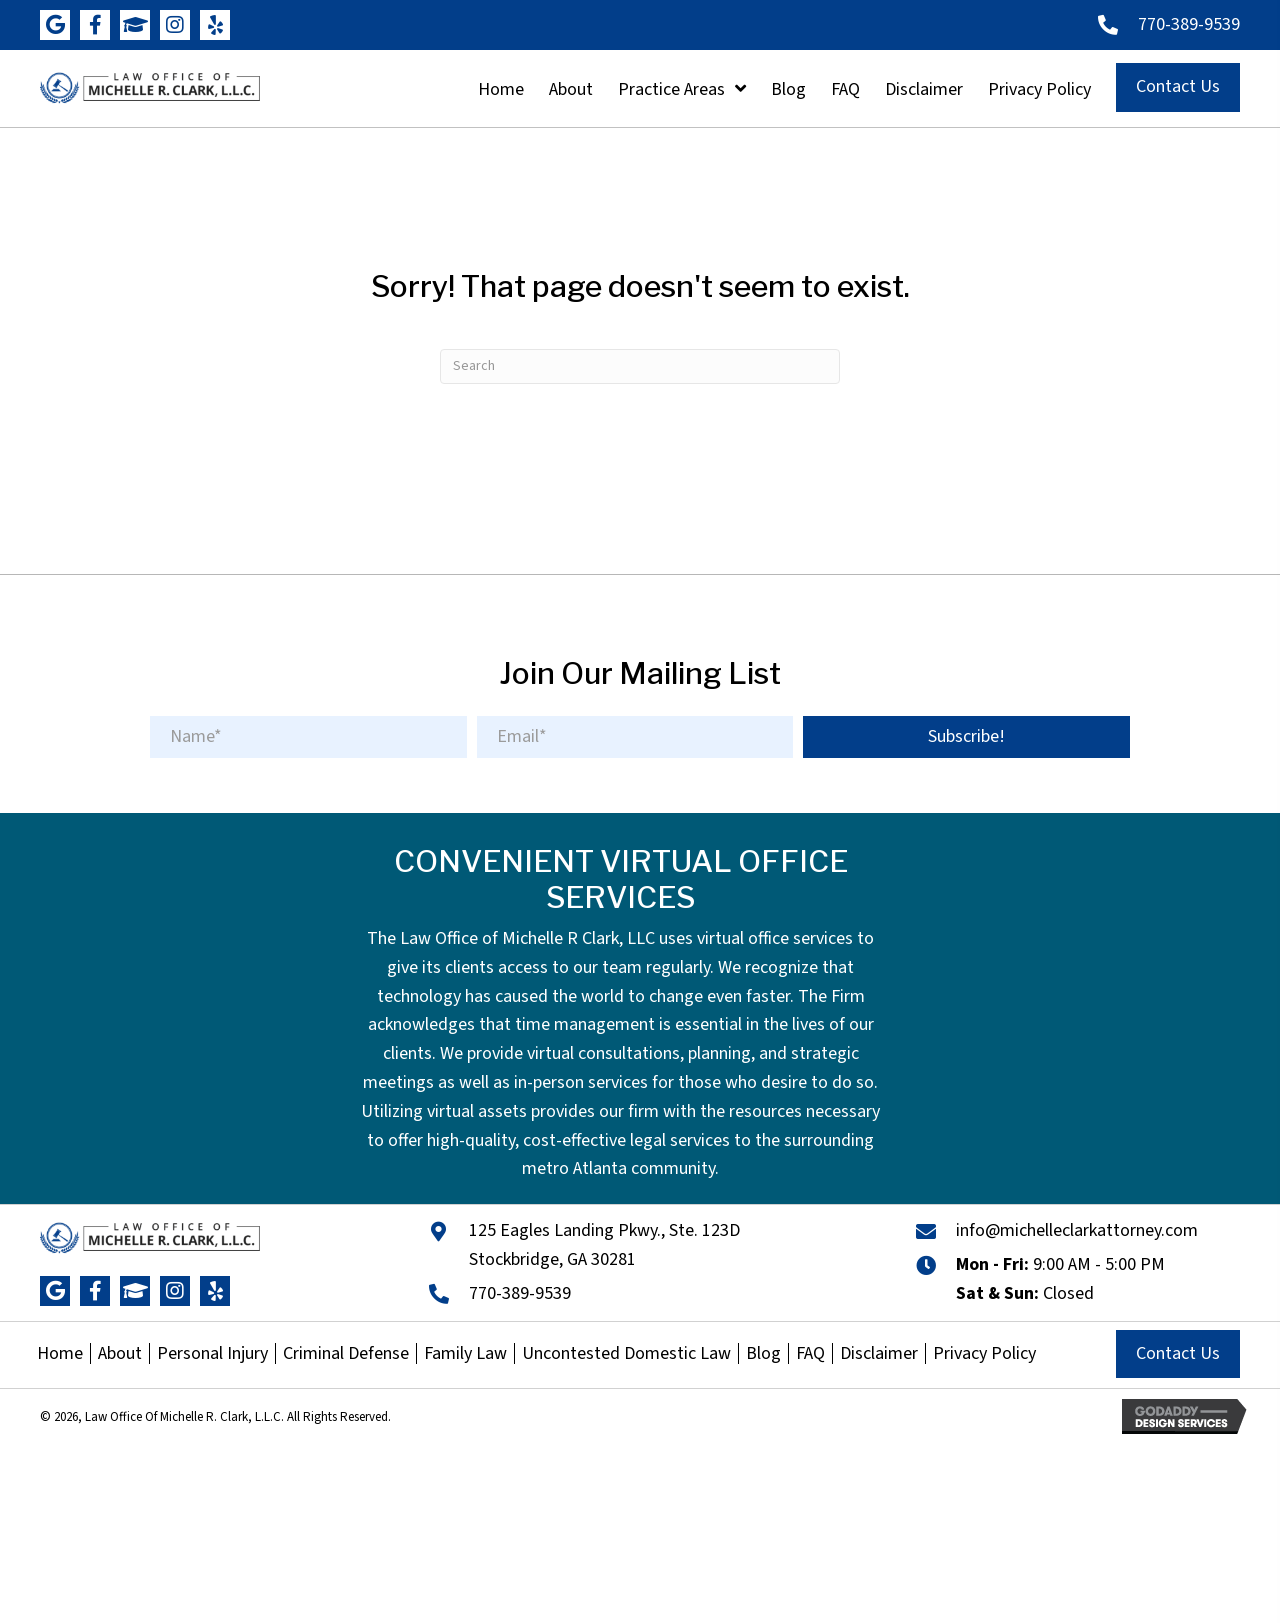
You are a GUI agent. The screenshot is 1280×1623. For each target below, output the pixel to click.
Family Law (465, 1354)
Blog (763, 1354)
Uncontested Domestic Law (626, 1354)
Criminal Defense (346, 1354)
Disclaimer (879, 1354)
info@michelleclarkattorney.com (1077, 1230)
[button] (55, 25)
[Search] (640, 366)
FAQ (810, 1354)
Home (60, 1354)
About (120, 1354)
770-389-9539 (1189, 24)
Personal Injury (212, 1354)
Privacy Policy (984, 1354)
